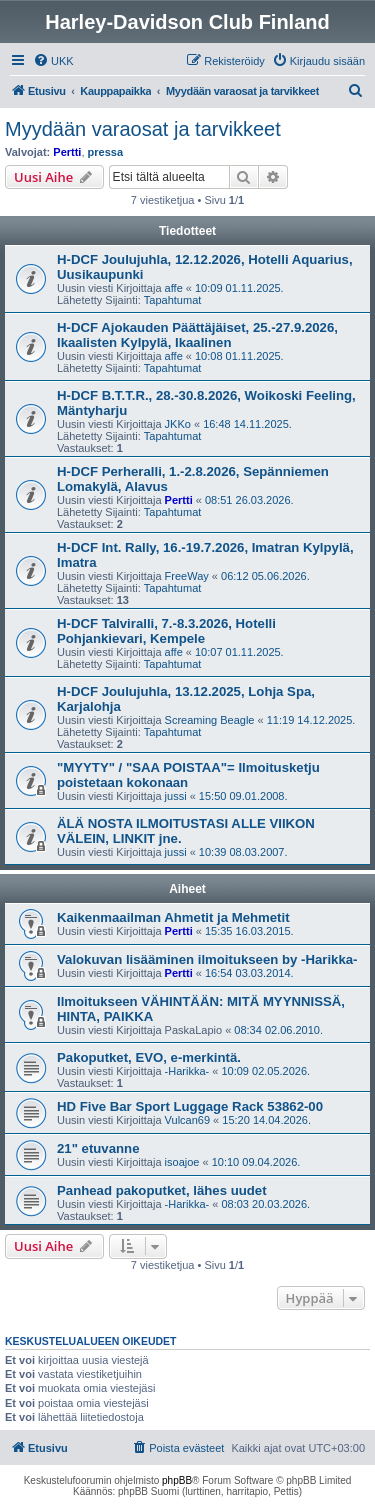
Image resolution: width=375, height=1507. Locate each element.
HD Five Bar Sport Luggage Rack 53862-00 (190, 1106)
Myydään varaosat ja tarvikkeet (143, 129)
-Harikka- (187, 1071)
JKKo (178, 424)
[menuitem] (53, 61)
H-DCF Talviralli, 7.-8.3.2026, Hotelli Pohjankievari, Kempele (166, 631)
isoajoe (182, 1162)
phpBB (177, 1480)
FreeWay (187, 576)
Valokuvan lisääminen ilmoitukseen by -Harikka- (207, 959)
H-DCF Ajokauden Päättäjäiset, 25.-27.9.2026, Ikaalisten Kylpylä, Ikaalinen (197, 335)
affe (174, 288)
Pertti (67, 152)
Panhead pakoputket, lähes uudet (162, 1190)
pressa (105, 152)
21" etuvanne (98, 1148)
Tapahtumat (172, 300)
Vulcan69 (187, 1120)
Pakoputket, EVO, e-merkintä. (149, 1057)
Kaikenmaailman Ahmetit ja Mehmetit (173, 917)
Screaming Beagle (210, 720)
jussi (176, 796)
